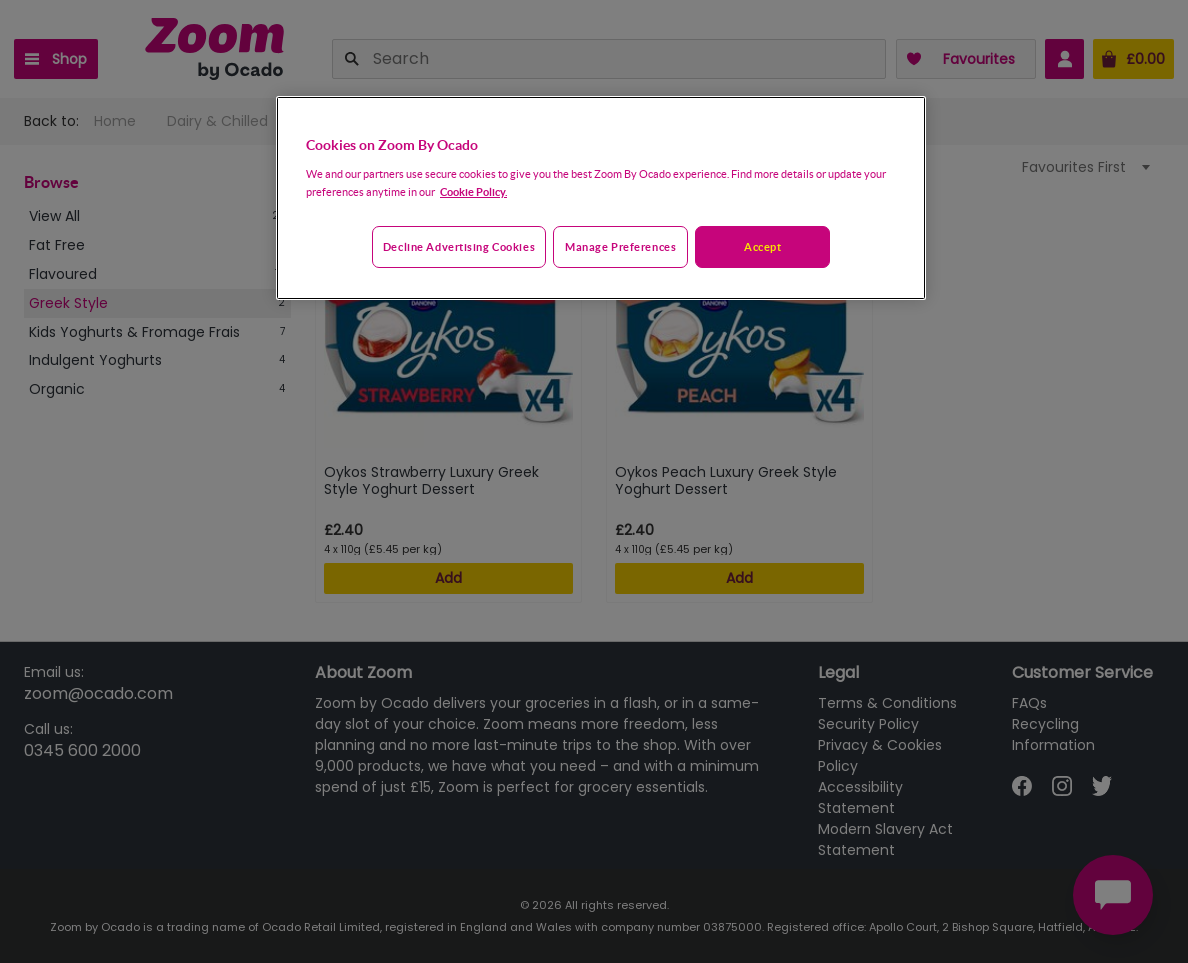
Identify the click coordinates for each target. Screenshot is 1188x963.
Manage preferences (620, 246)
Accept (762, 246)
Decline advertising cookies (459, 246)
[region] (601, 198)
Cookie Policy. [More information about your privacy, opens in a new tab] (473, 191)
